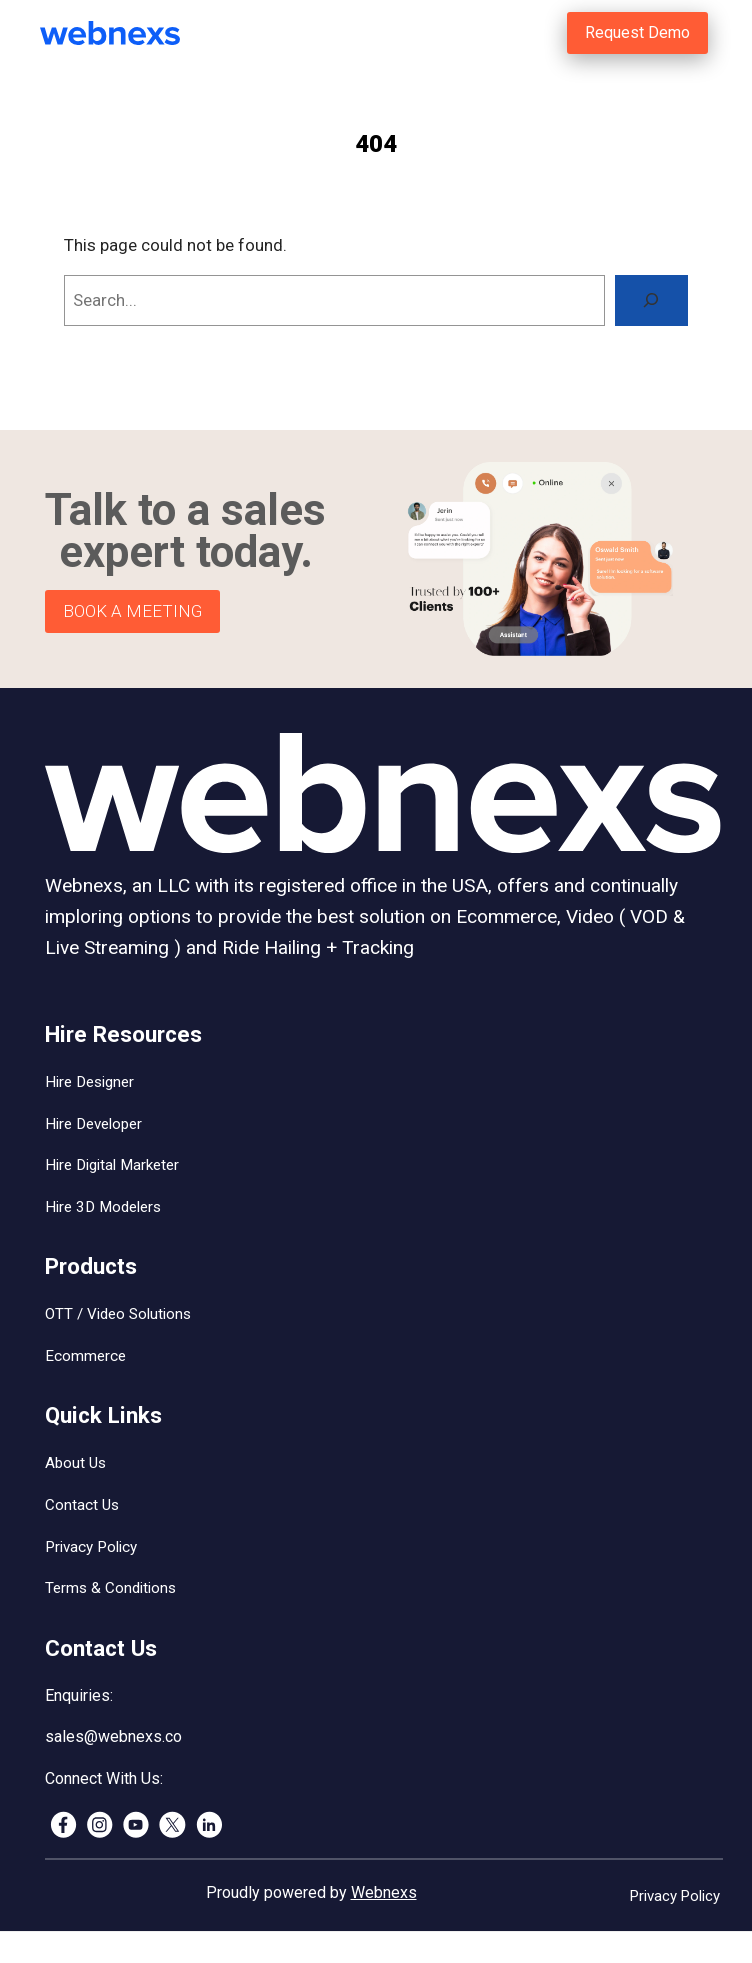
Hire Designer (89, 1082)
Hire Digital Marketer (112, 1165)
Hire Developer (93, 1124)
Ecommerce (85, 1356)
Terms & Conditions (110, 1588)
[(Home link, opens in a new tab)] (137, 33)
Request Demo (637, 32)
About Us (75, 1463)
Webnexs (384, 1892)
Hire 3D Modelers (103, 1207)
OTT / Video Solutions (118, 1314)
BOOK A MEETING (132, 611)
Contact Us (82, 1505)
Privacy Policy (91, 1547)
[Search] (651, 300)
